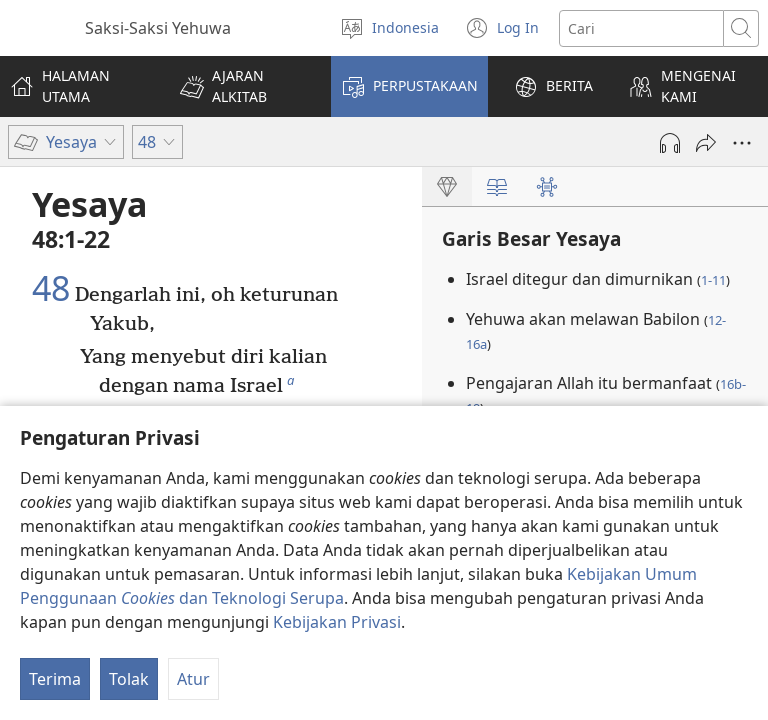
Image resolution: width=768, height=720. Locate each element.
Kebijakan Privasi (337, 622)
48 (51, 289)
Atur (193, 679)
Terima (55, 679)
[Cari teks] (641, 28)
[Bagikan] (706, 143)
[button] (242, 86)
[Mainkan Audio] (670, 143)
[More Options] (742, 143)
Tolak (129, 679)
